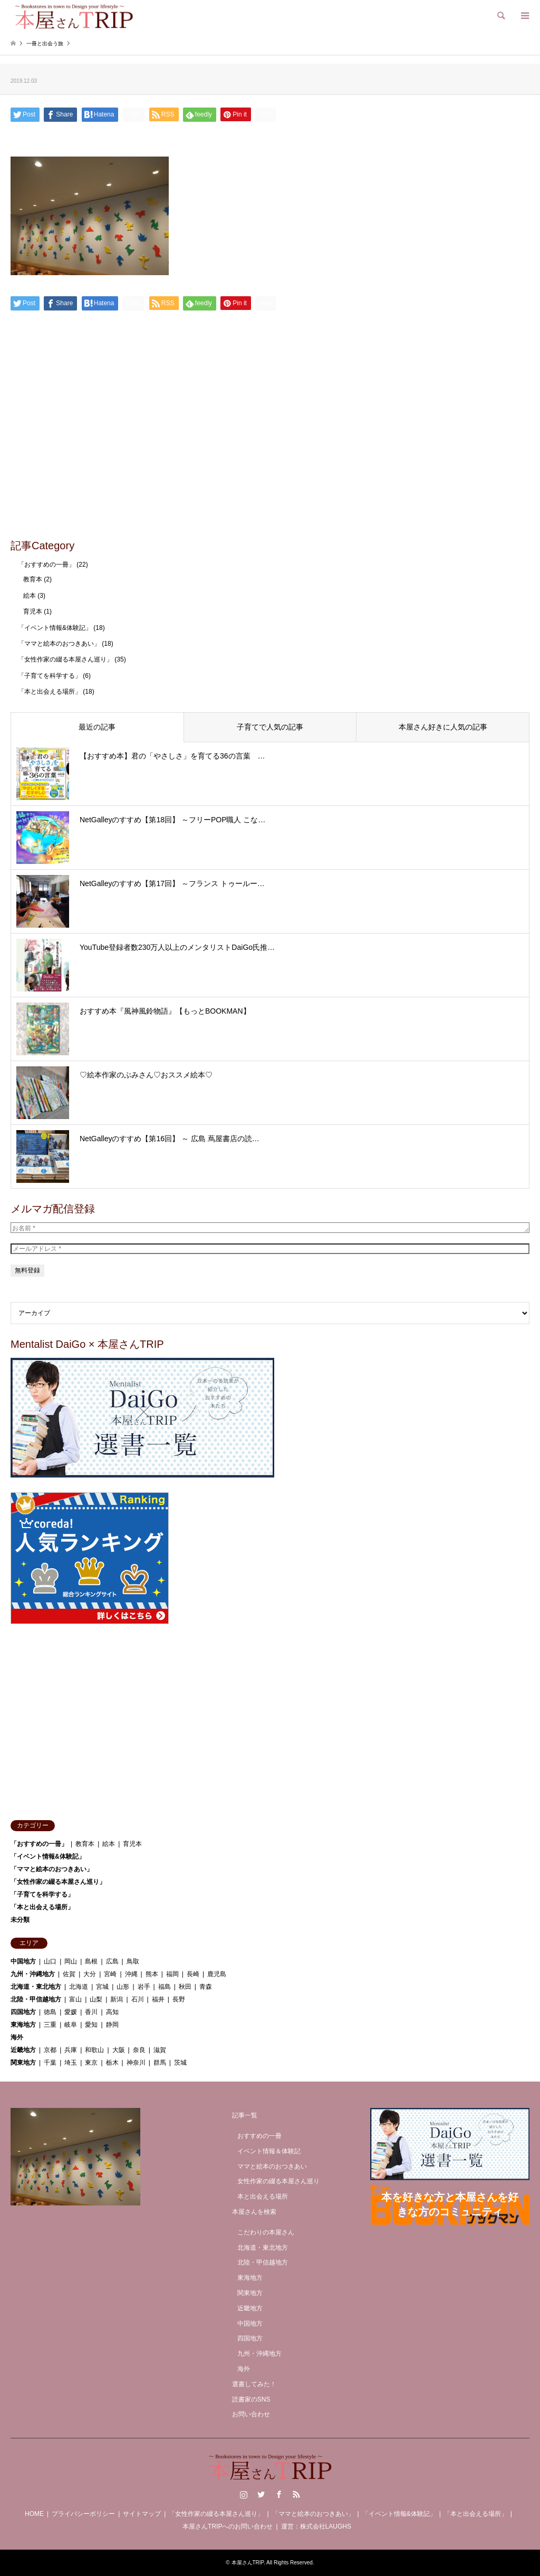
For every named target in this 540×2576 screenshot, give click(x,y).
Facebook (279, 2494)
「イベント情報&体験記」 (55, 627)
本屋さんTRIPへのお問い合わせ (227, 2526)
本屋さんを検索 (254, 2211)
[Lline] (134, 114)
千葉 (50, 2062)
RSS (296, 2494)
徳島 (50, 2012)
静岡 (112, 2024)
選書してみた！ (254, 2384)
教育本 (32, 579)
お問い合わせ (251, 2414)
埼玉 (70, 2062)
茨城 (180, 2062)
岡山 (70, 1961)
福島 (164, 1986)
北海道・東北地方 (36, 1986)
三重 (50, 2024)
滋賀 (159, 2050)
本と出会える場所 (262, 2196)
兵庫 (70, 2050)
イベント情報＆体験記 (269, 2151)
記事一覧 (244, 2115)
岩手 (144, 1986)
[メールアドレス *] (270, 1248)
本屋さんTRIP (248, 2562)
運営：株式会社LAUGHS (316, 2526)
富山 (75, 1999)
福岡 (172, 1974)
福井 (158, 1999)
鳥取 (133, 1961)
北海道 (78, 1986)
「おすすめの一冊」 (46, 564)
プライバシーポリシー (83, 2513)
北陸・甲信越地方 (36, 1999)
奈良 (139, 2050)
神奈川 (136, 2062)
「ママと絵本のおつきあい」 (59, 643)
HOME (34, 2513)
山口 (50, 1961)
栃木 (112, 2062)
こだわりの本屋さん (265, 2232)
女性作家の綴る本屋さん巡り (278, 2181)
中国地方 (23, 1961)
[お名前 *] (270, 1227)
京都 (50, 2050)
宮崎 (110, 1974)
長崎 (193, 1974)
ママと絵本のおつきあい (272, 2166)
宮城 (102, 1986)
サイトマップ (142, 2513)
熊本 (152, 1974)
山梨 (96, 1999)
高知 (112, 2012)
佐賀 (69, 1974)
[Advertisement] (270, 452)
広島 (112, 1961)
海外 (17, 2037)
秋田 (185, 1986)
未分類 (20, 1919)
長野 (178, 1999)
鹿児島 (216, 1974)
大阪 (118, 2050)
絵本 (29, 595)
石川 (137, 1999)
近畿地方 (23, 2050)
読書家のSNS (251, 2399)
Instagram (243, 2494)
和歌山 (94, 2050)
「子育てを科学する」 (49, 675)
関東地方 (23, 2062)
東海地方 (23, 2024)
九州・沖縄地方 (33, 1974)
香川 (91, 2012)
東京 (91, 2062)
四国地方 (23, 2012)
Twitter (261, 2494)
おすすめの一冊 (259, 2136)
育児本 (32, 611)
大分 (89, 1974)
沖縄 (131, 1974)
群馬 (159, 2062)
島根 (91, 1961)
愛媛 (70, 2012)
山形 (123, 1986)
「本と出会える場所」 (49, 691)
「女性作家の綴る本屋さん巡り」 (65, 659)
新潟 (116, 1999)
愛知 (91, 2024)
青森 (205, 1986)
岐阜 (70, 2024)
